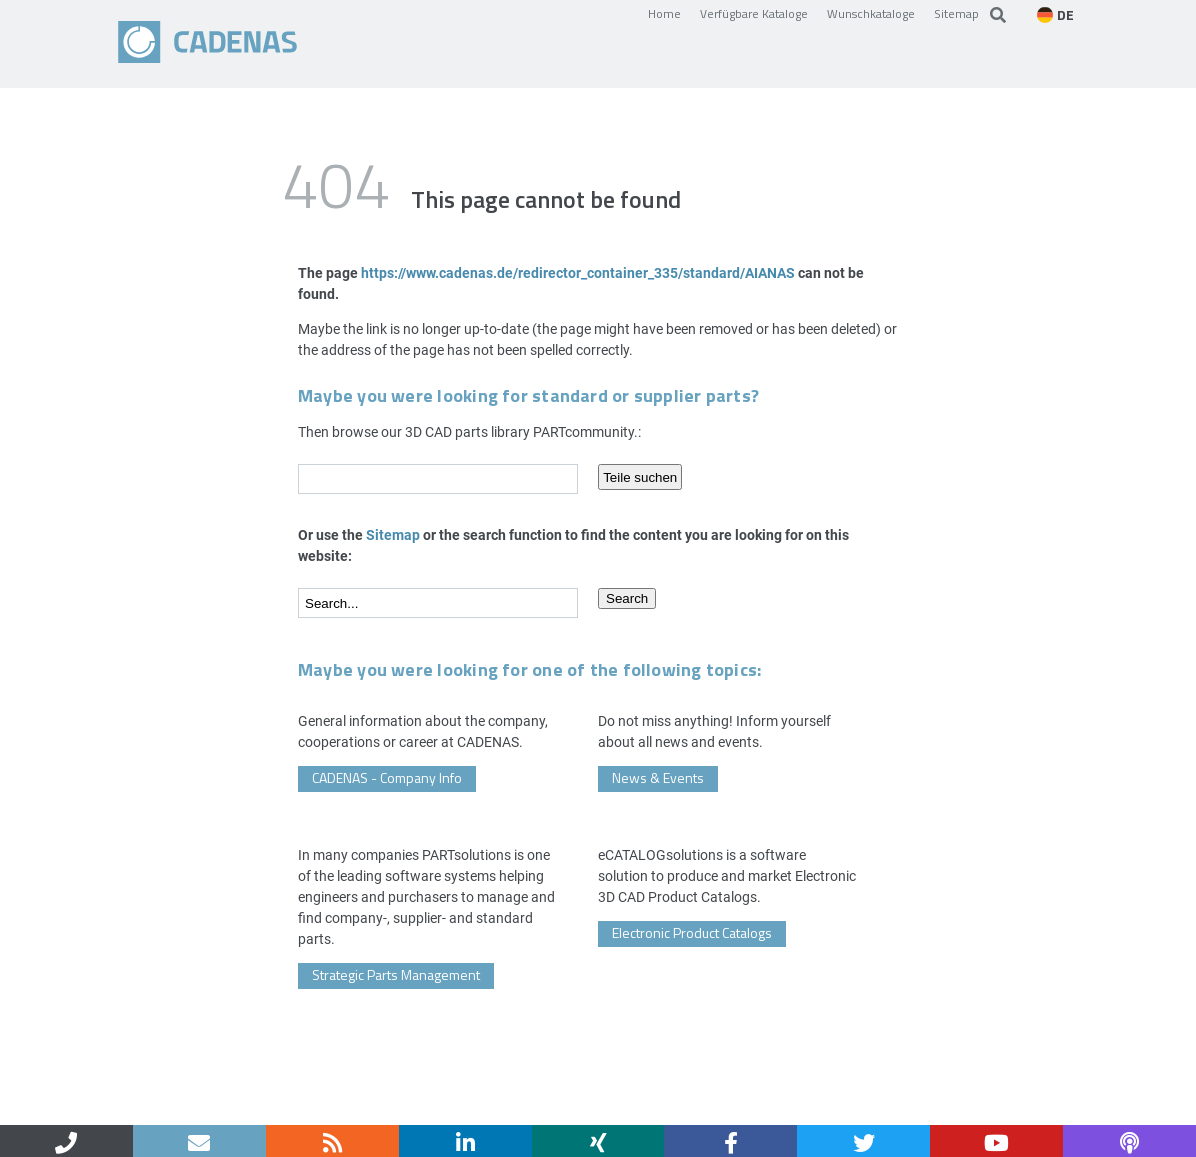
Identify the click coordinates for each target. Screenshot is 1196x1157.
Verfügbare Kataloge (754, 13)
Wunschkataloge (871, 13)
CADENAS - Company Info (387, 777)
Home (664, 13)
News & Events (658, 777)
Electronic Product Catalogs (692, 932)
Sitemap (956, 13)
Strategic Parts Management (396, 974)
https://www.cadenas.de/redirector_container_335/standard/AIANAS (578, 272)
